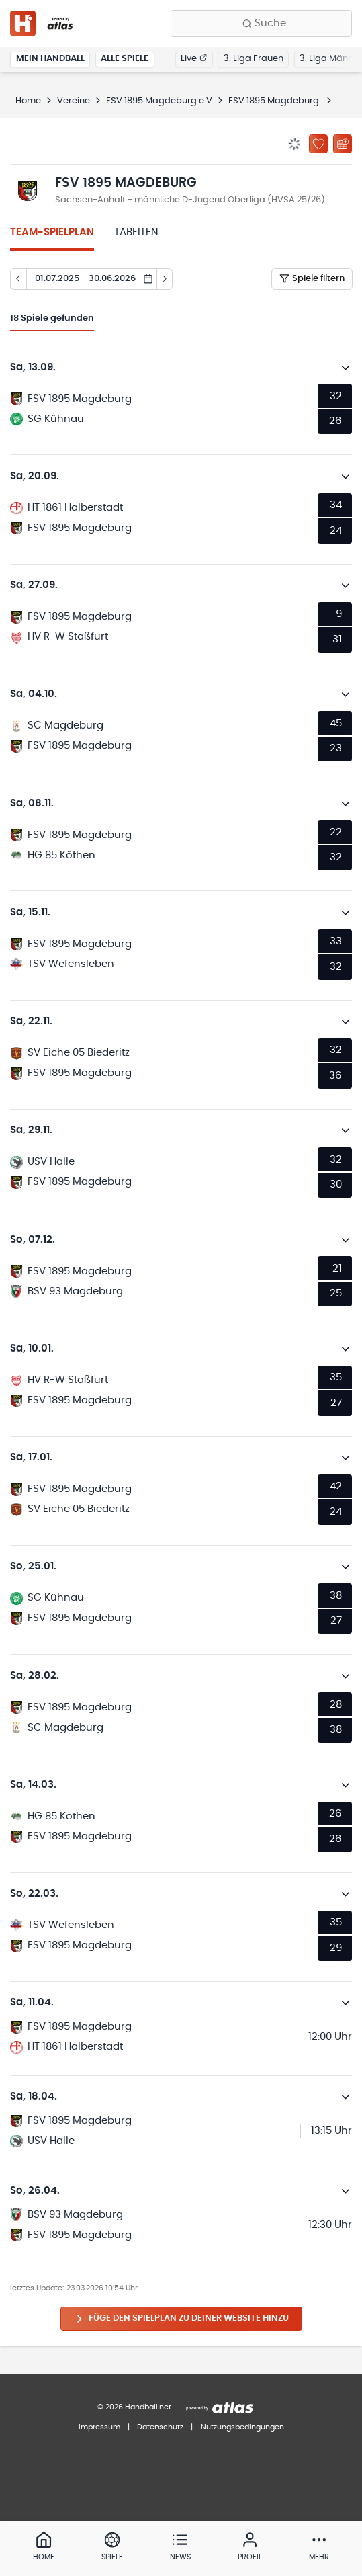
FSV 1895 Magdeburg (274, 101)
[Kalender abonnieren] (342, 143)
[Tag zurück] (18, 279)
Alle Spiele (124, 58)
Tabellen (136, 232)
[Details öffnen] (345, 367)
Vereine (73, 101)
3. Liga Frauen (253, 58)
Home (28, 101)
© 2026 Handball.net (134, 2407)
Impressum (99, 2427)
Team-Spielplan (52, 232)
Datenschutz (160, 2427)
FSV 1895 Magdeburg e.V (159, 101)
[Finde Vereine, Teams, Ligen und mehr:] (261, 23)
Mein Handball (50, 58)
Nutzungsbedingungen (242, 2427)
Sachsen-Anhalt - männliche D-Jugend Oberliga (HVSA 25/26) (190, 200)
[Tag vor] (165, 279)
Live (194, 59)
